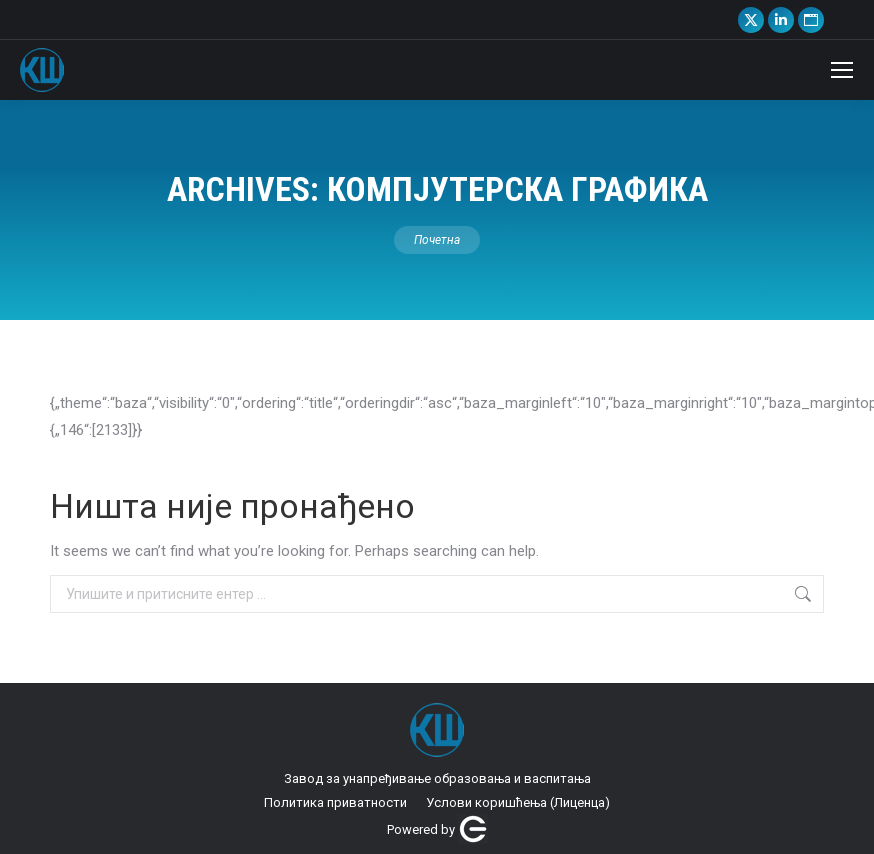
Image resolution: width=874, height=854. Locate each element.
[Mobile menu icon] (842, 70)
